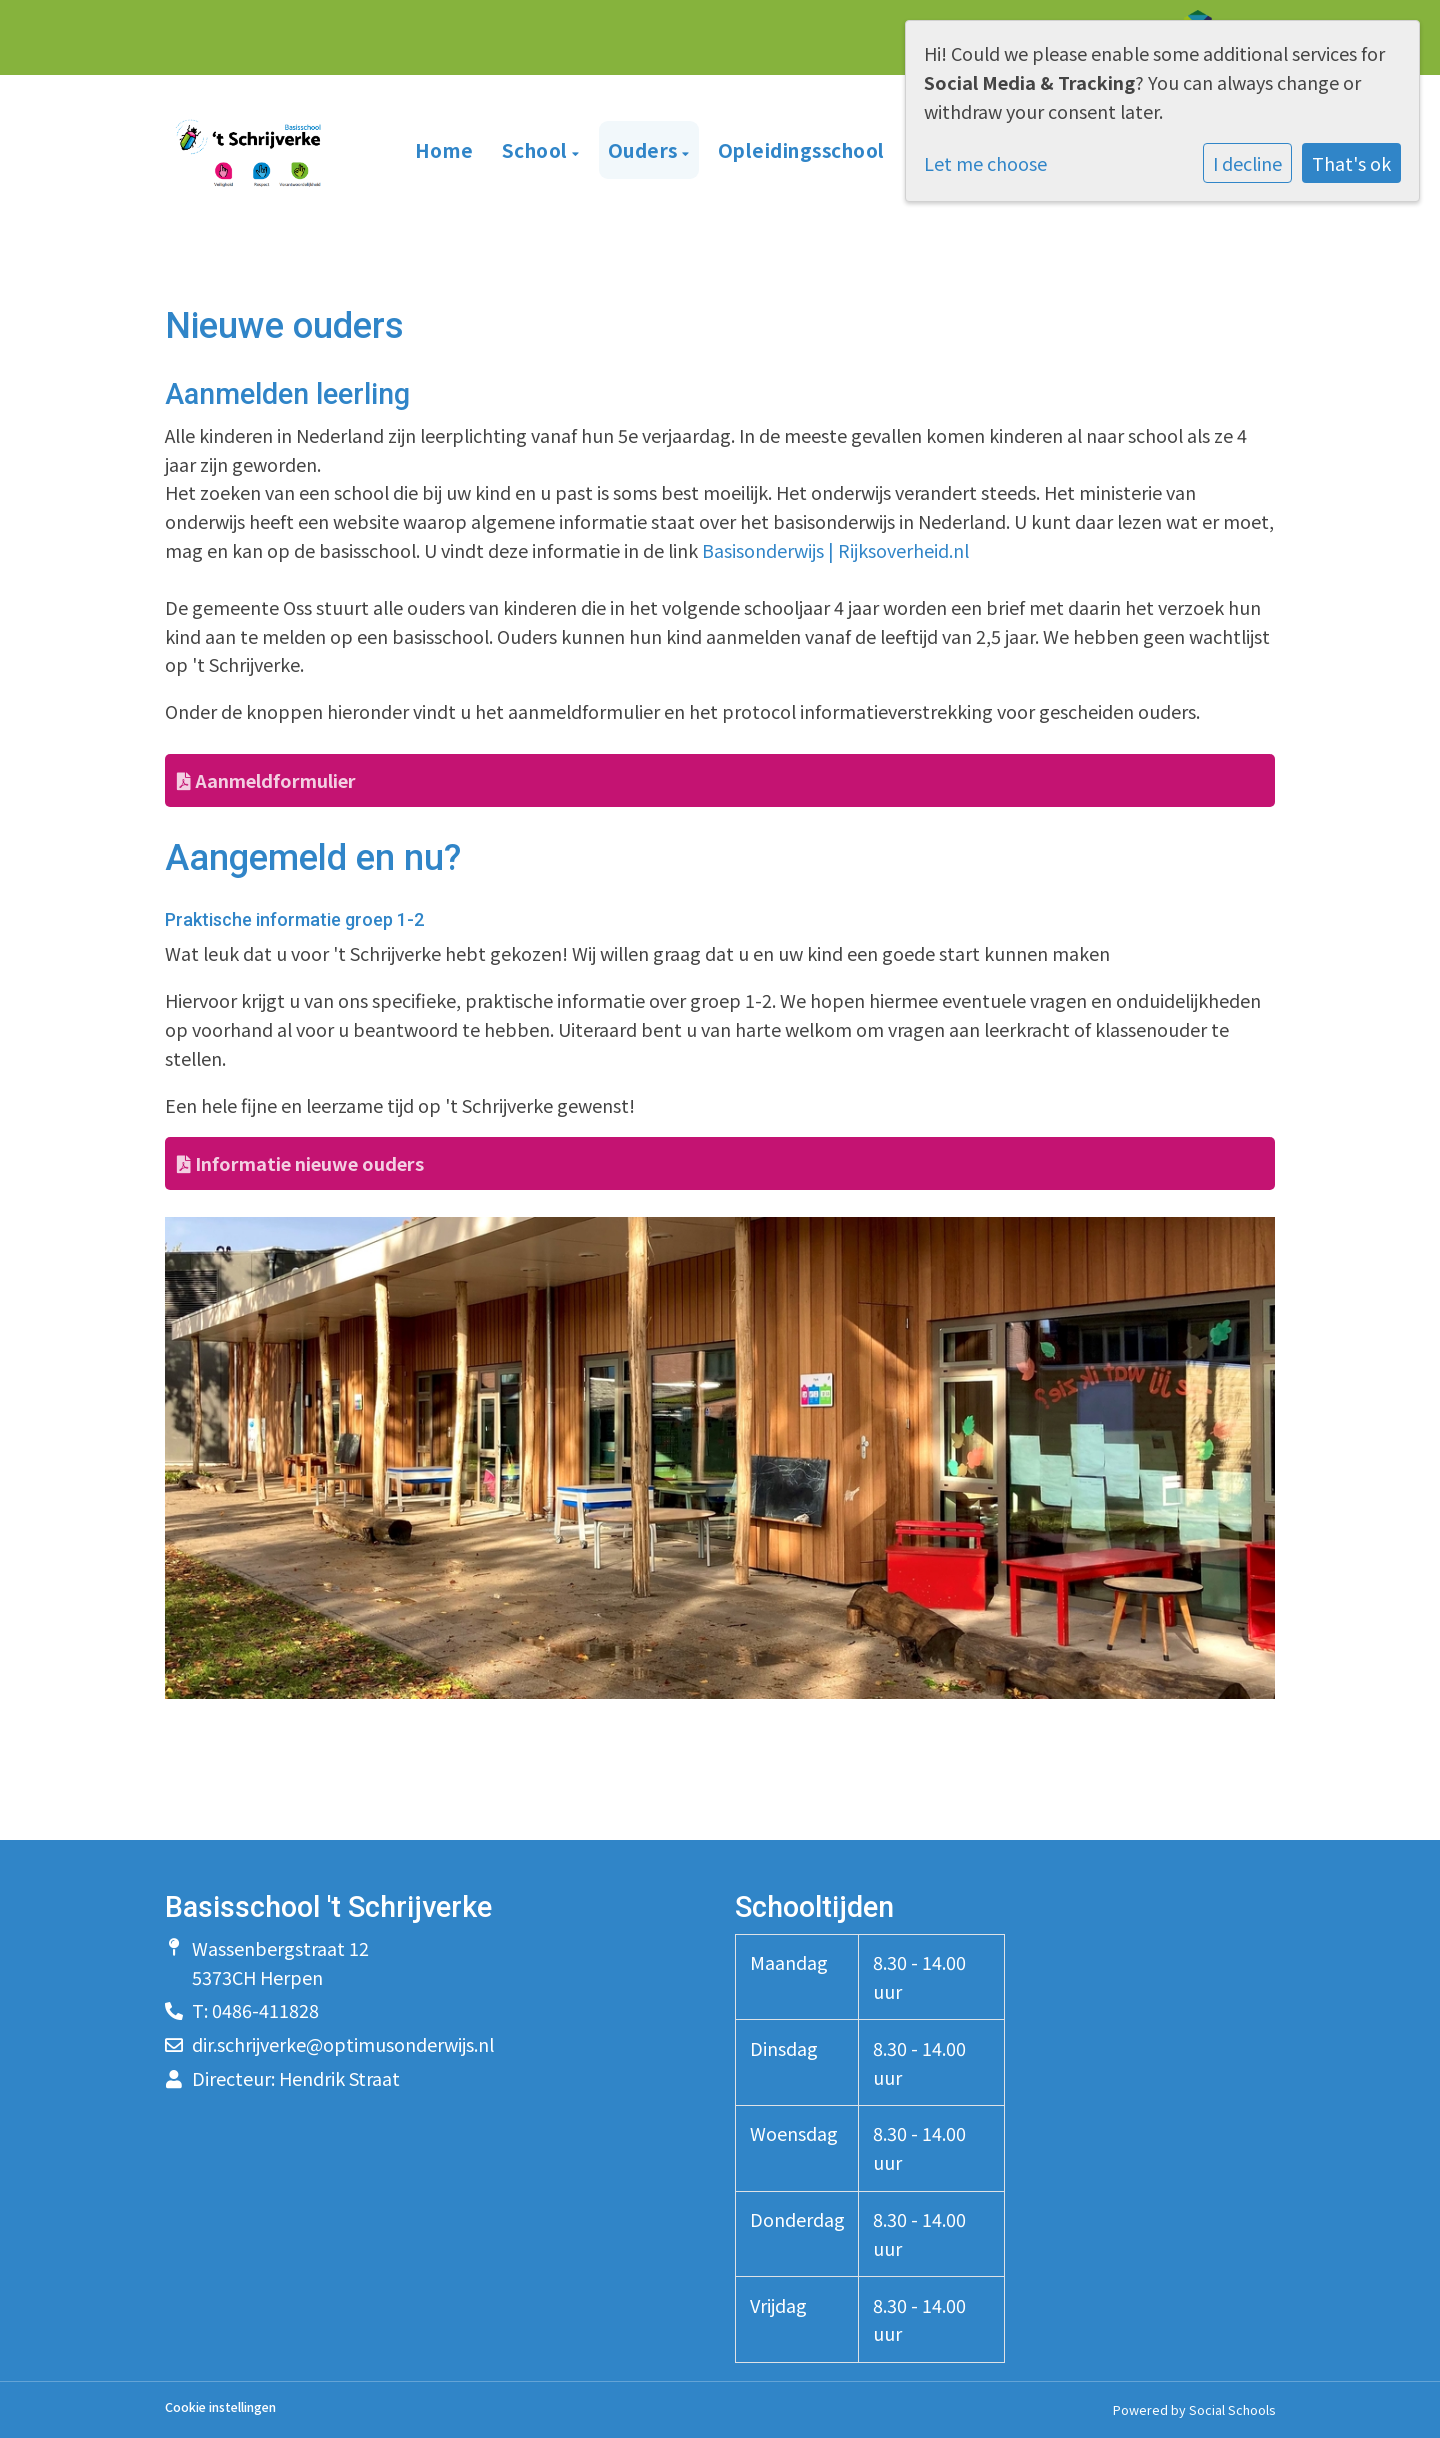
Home (444, 149)
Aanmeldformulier (266, 780)
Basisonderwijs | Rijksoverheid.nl (835, 550)
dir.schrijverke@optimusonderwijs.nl (343, 2044)
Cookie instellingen (220, 2407)
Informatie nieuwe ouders (300, 1163)
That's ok (1351, 163)
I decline (1247, 163)
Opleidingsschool (801, 149)
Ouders (645, 149)
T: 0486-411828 (255, 2010)
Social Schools (1232, 2409)
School (537, 149)
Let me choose (985, 163)
